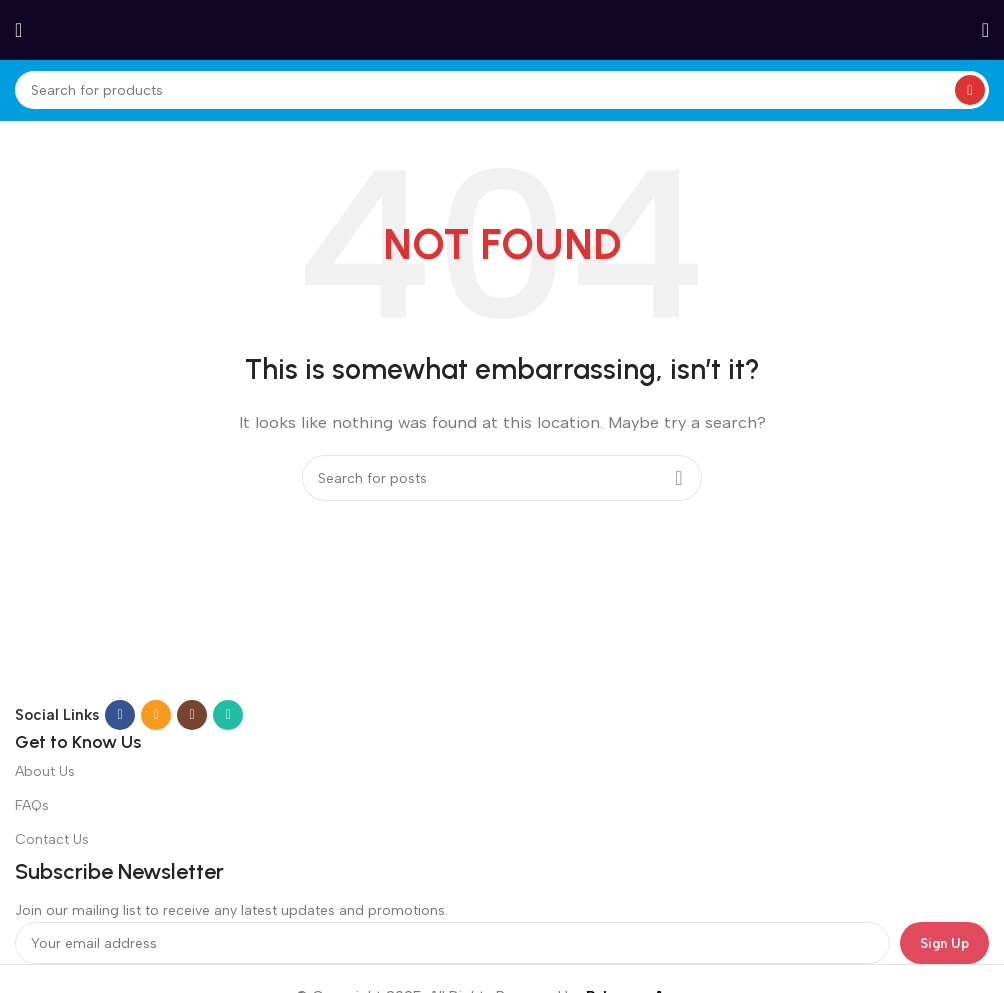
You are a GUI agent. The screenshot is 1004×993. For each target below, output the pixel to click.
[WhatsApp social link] (228, 715)
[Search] (502, 90)
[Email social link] (156, 715)
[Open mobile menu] (18, 30)
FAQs (32, 805)
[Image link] (271, 657)
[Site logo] (502, 29)
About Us (45, 771)
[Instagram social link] (192, 715)
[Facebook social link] (120, 715)
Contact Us (52, 839)
